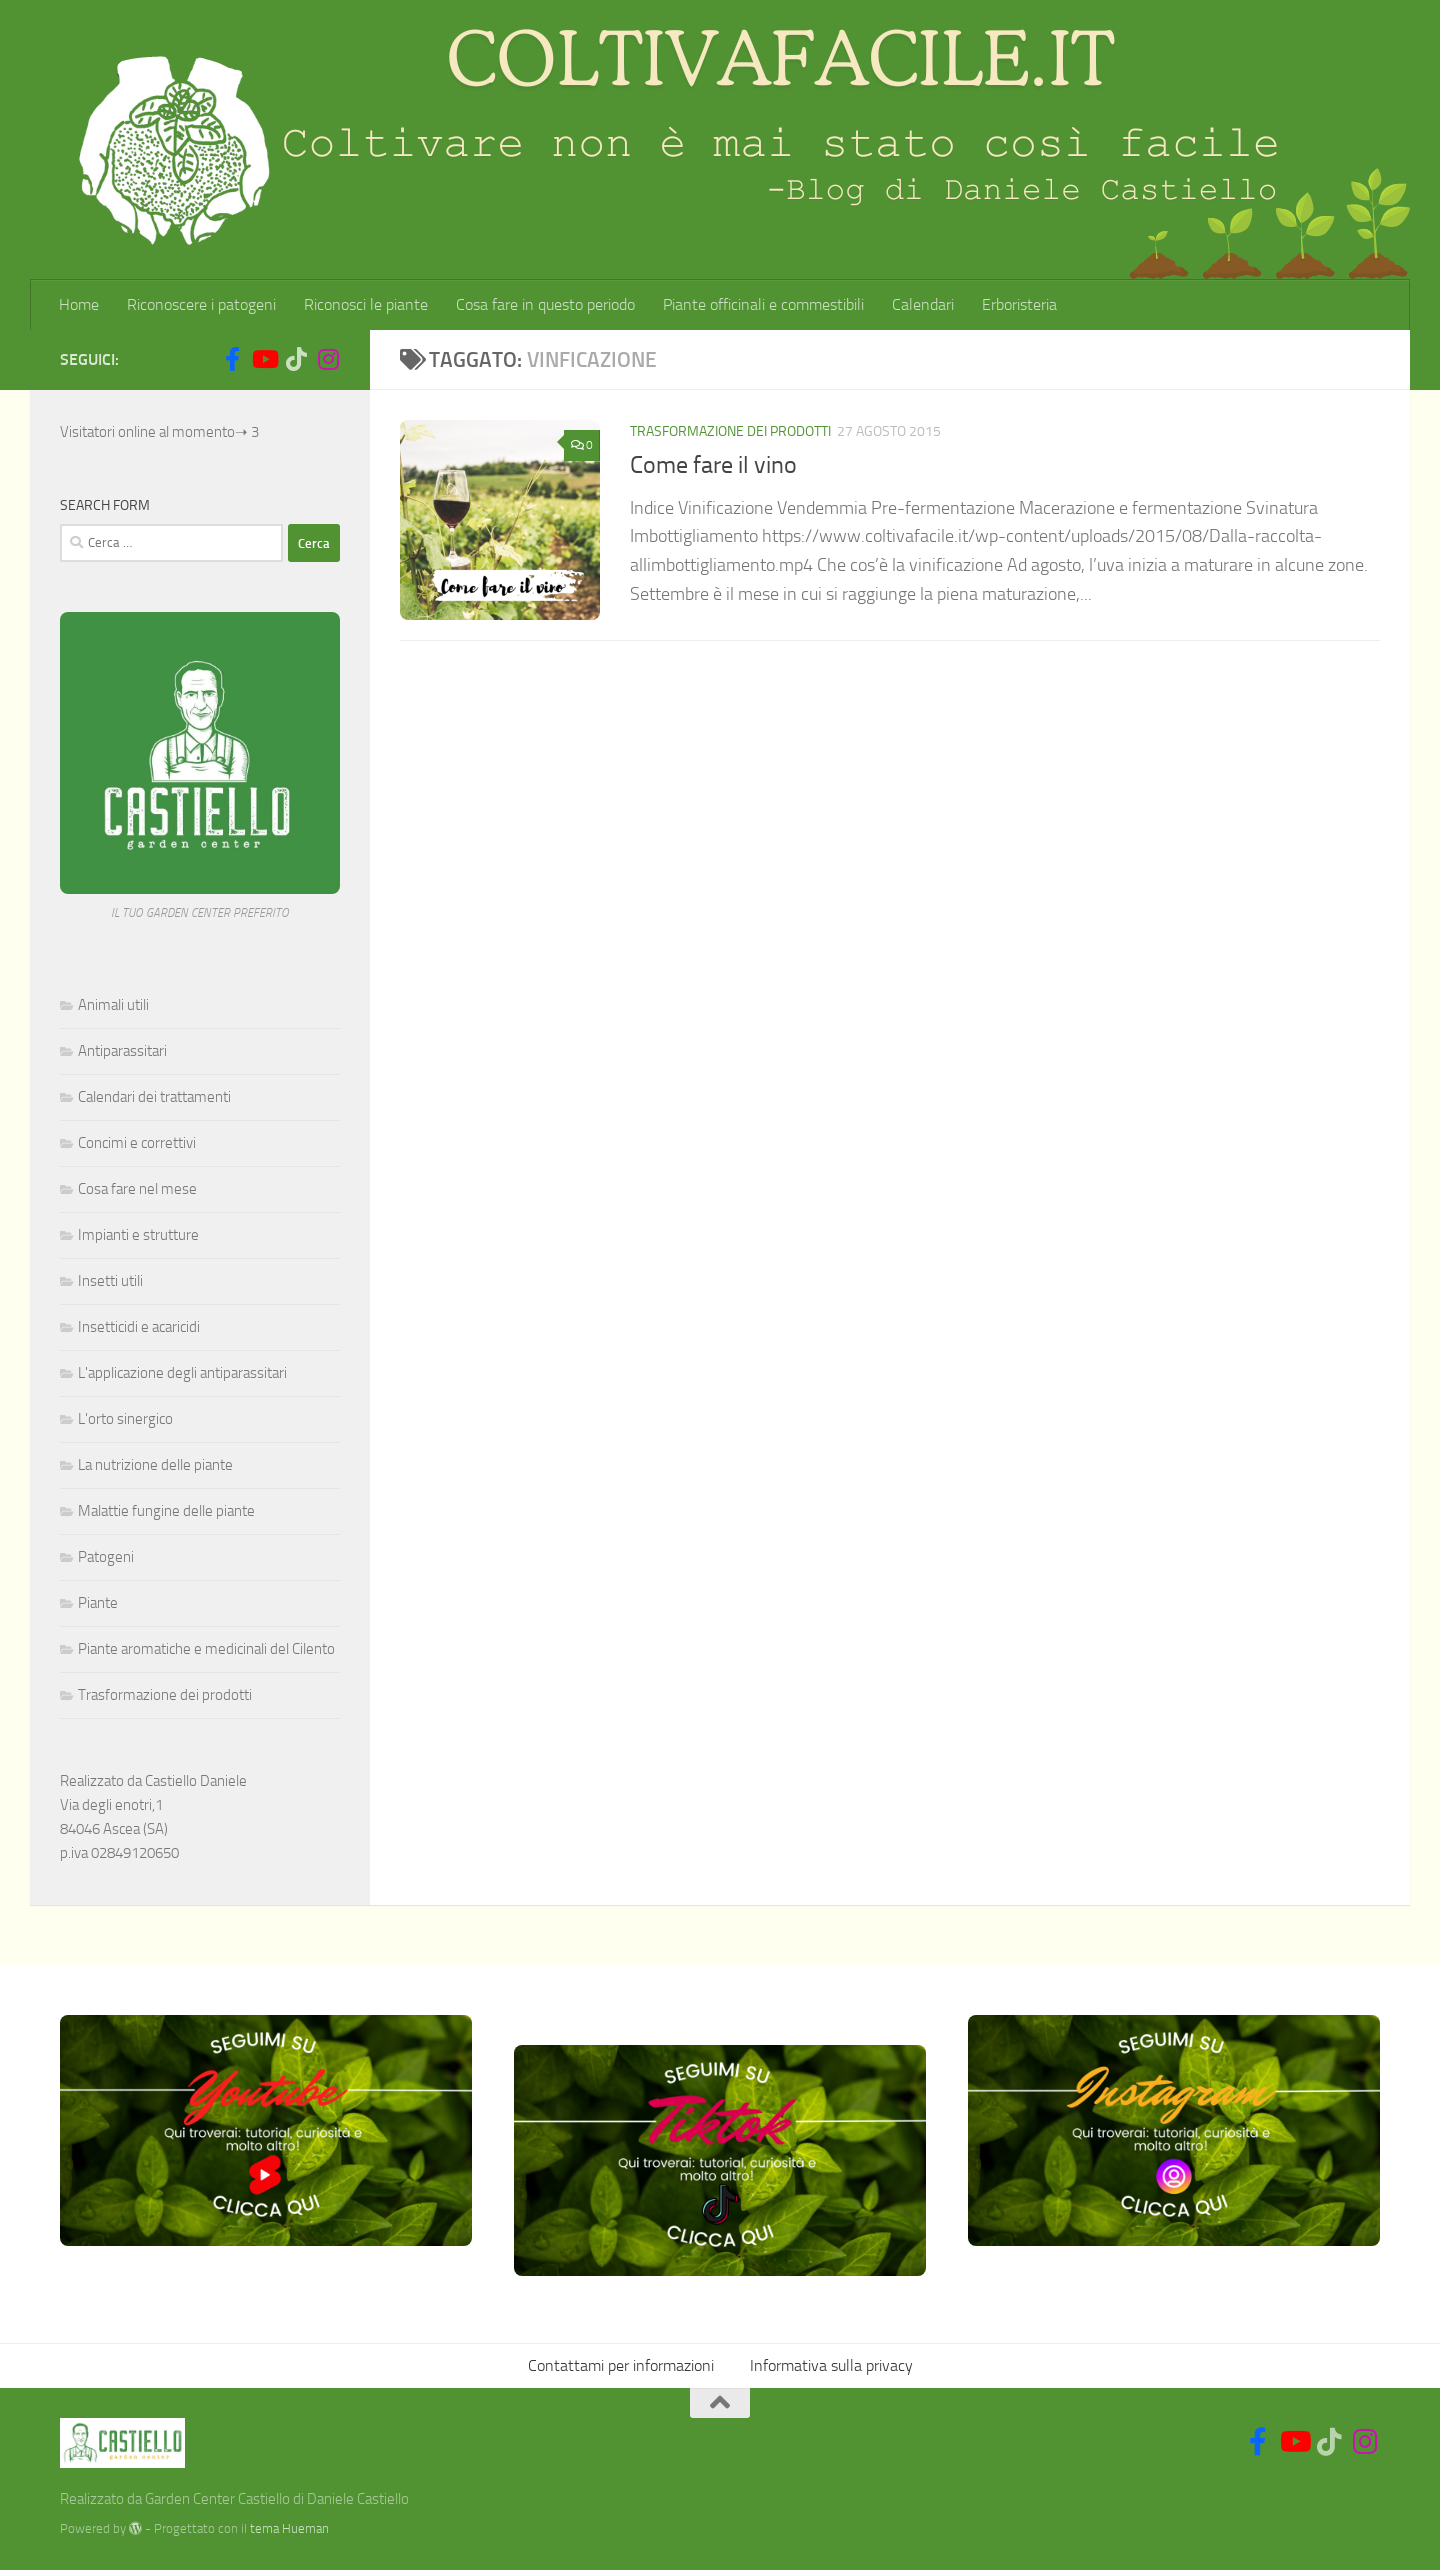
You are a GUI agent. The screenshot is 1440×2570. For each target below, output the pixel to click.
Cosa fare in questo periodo (545, 304)
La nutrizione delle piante (155, 1465)
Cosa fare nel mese (137, 1189)
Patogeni (106, 1557)
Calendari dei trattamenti (154, 1097)
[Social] (200, 360)
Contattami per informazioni (621, 2365)
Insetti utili (110, 1281)
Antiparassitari (122, 1051)
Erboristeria (1019, 304)
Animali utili (113, 1005)
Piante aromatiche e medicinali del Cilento (206, 1649)
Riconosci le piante (366, 304)
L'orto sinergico (125, 1419)
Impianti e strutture (138, 1235)
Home (79, 304)
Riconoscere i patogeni (201, 304)
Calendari (923, 304)
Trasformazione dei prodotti (730, 431)
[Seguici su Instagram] (328, 359)
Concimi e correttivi (137, 1143)
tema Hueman (289, 2528)
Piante (98, 1603)
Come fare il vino (713, 465)
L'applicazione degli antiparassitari (182, 1373)
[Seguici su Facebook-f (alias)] (232, 359)
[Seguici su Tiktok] (296, 359)
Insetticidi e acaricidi (139, 1327)
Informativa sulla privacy (831, 2365)
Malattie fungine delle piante (166, 1511)
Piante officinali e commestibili (763, 304)
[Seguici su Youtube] (264, 359)
